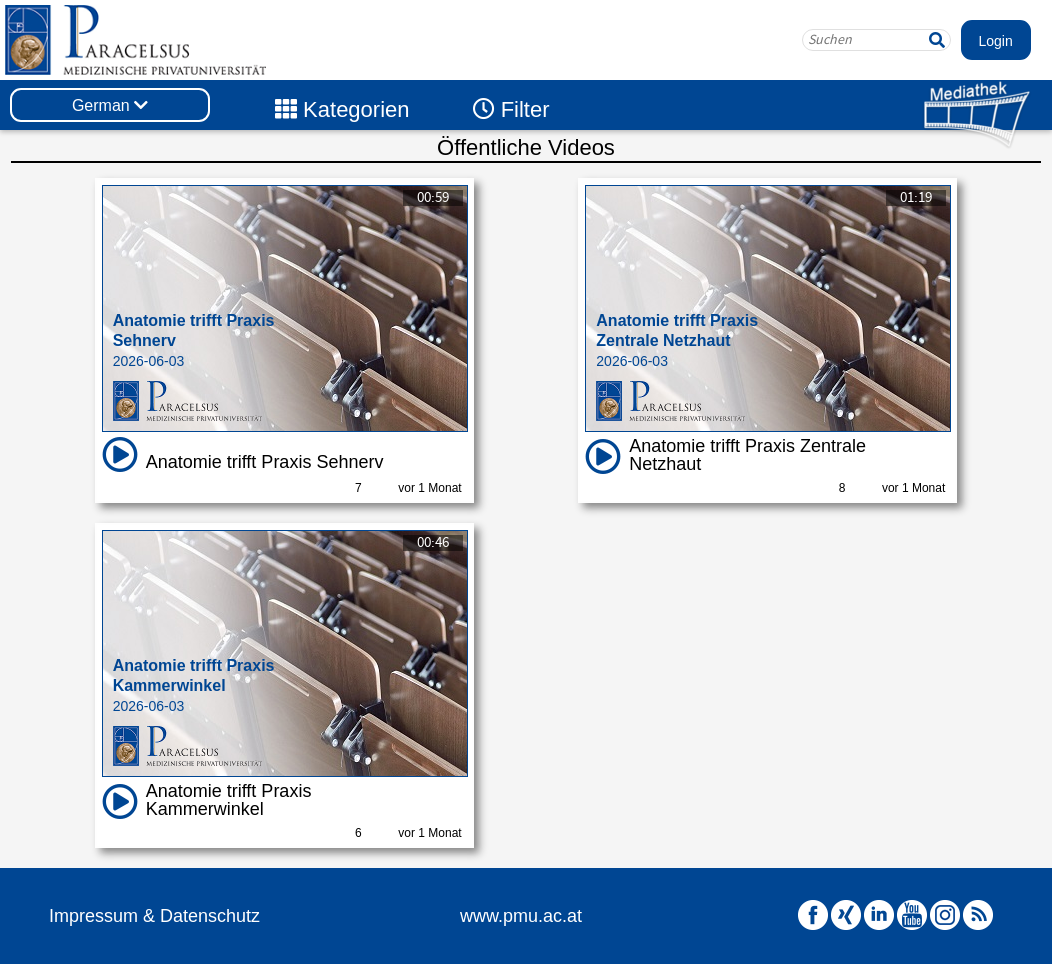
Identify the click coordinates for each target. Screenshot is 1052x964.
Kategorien (342, 109)
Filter (511, 109)
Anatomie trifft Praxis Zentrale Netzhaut (747, 455)
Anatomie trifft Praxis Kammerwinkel (229, 800)
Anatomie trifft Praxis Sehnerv (265, 462)
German (110, 105)
